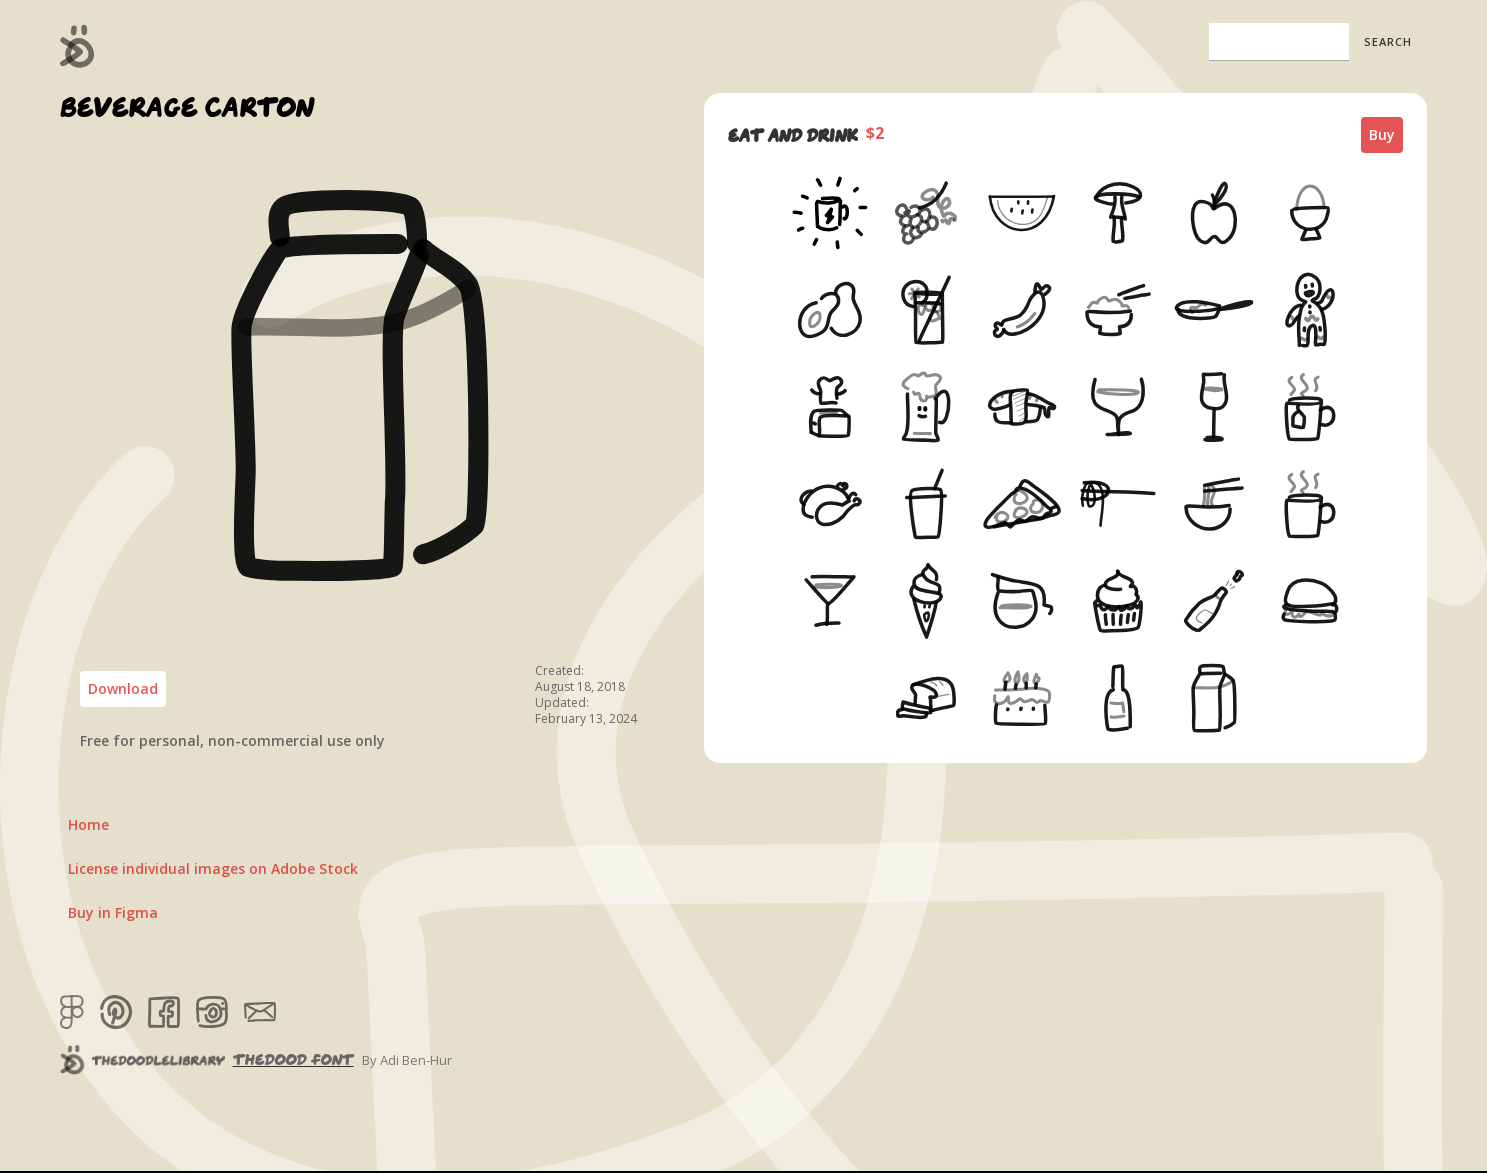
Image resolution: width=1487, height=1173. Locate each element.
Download (123, 688)
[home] (77, 46)
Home (88, 824)
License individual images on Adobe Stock (213, 868)
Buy (1382, 134)
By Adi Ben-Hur (407, 1060)
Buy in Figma (113, 912)
